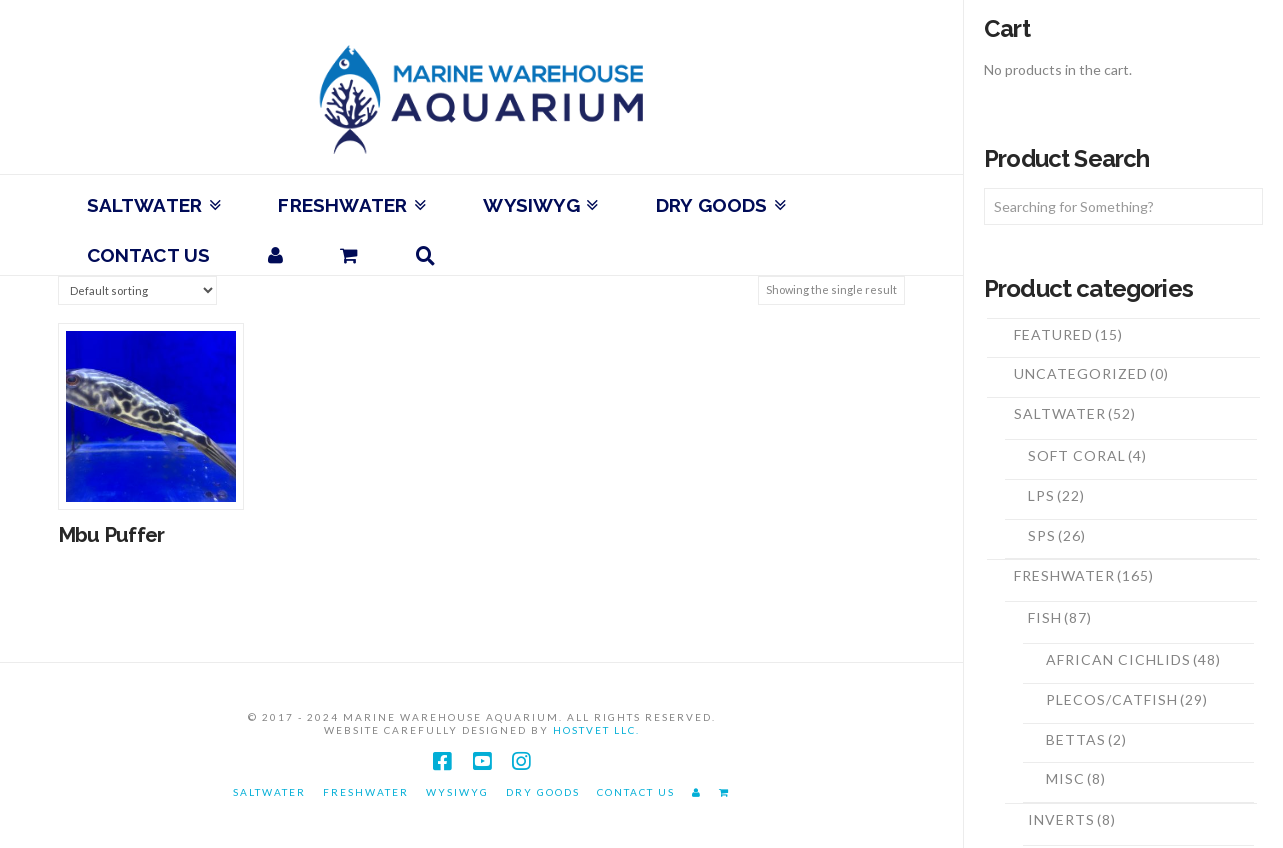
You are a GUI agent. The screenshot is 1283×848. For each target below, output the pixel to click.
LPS (1056, 495)
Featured (1068, 334)
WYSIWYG (457, 792)
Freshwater (1084, 575)
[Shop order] (137, 290)
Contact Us (636, 792)
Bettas (1086, 739)
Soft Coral (1087, 455)
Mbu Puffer (111, 535)
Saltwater (1075, 413)
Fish (1060, 617)
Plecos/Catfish (1127, 699)
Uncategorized (1091, 373)
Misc (1076, 778)
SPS (1057, 535)
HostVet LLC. (596, 730)
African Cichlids (1133, 659)
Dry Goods (543, 792)
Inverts (1072, 819)
